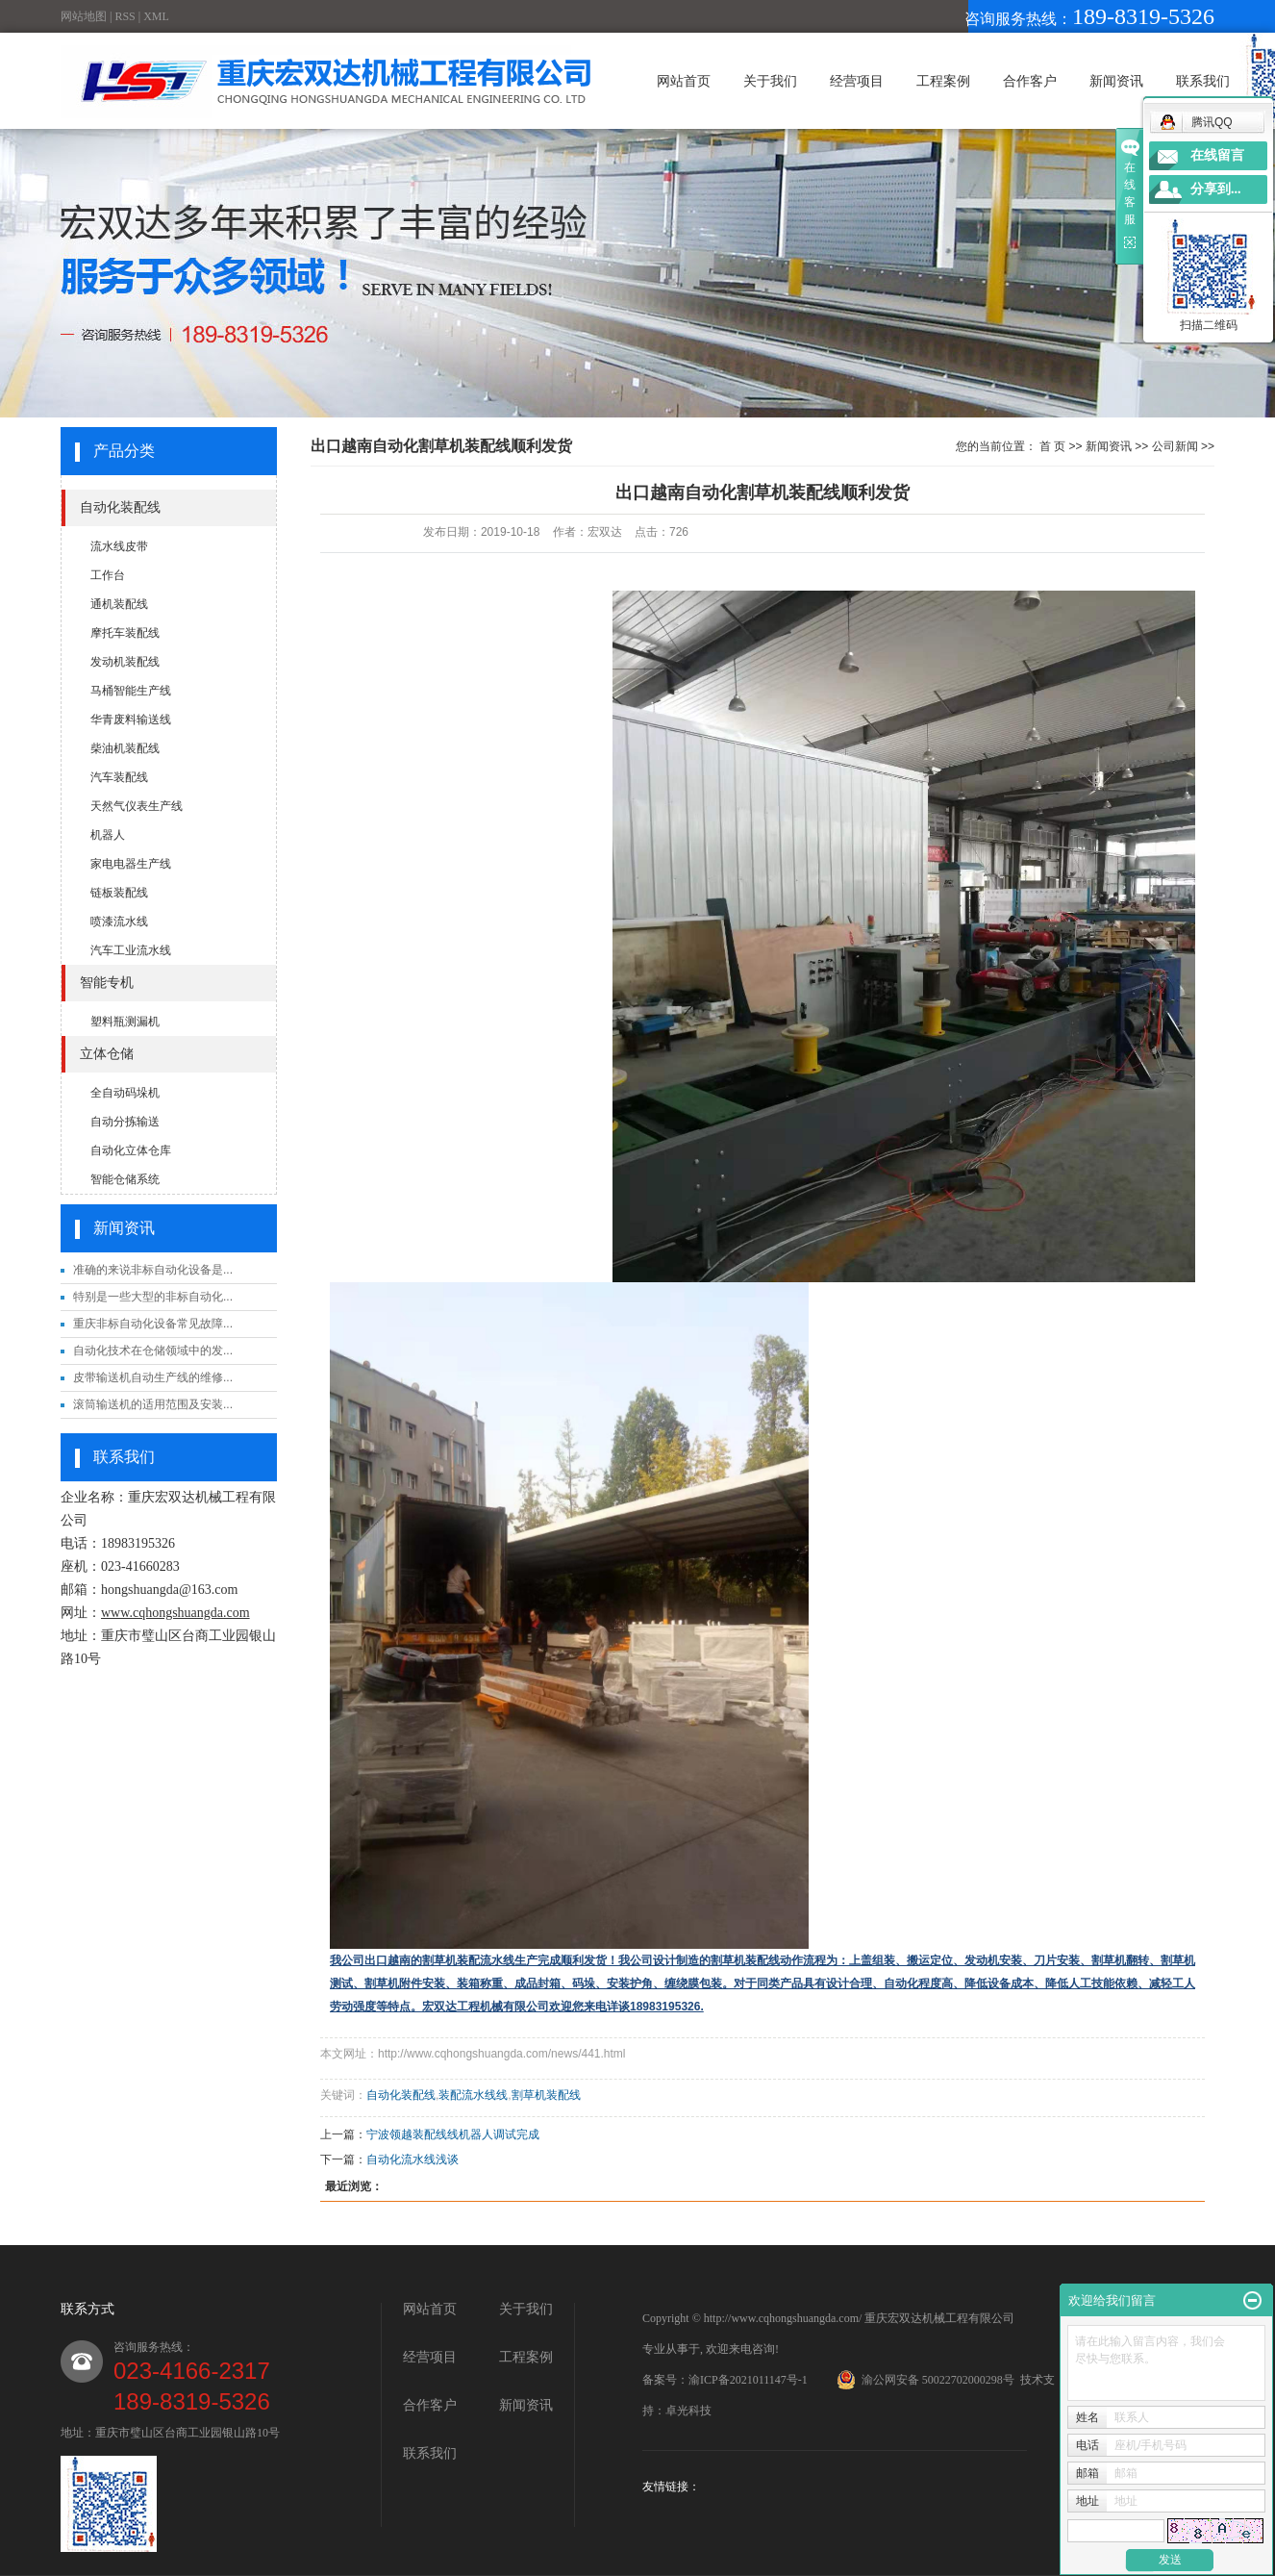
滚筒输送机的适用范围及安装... (153, 1404)
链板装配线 (119, 892)
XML (156, 16)
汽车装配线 (119, 777)
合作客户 (1030, 80)
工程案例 (943, 80)
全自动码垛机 (125, 1092)
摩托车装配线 (125, 633)
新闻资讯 (1116, 80)
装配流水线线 (473, 2095)
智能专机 (107, 982)
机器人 (107, 835)
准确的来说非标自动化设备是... (153, 1269)
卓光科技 (688, 2410)
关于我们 (770, 80)
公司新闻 (1175, 446)
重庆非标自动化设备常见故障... (153, 1323)
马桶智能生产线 (130, 690)
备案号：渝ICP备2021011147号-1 (725, 2380)
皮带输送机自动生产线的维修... (153, 1377)
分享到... (1215, 189)
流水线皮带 (119, 546)
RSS (124, 16)
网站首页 (684, 80)
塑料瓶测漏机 (125, 1021)
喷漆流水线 (119, 921)
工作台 (107, 575)
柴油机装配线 (125, 748)
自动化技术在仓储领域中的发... (153, 1350)
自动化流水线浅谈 (412, 2159)
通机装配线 (119, 604)
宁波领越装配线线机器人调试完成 (452, 2134)
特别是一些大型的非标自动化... (153, 1296)
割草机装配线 (546, 2095)
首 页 (1052, 446)
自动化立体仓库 (130, 1150)
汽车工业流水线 (130, 950)
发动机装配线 (125, 662)
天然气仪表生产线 (136, 806)
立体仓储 (107, 1054)
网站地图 (84, 16)
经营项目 (857, 80)
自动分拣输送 (125, 1121)
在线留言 (1217, 155)
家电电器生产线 (130, 864)
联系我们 (1203, 80)
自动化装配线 (120, 507)
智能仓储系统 (125, 1179)
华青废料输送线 (130, 719)
